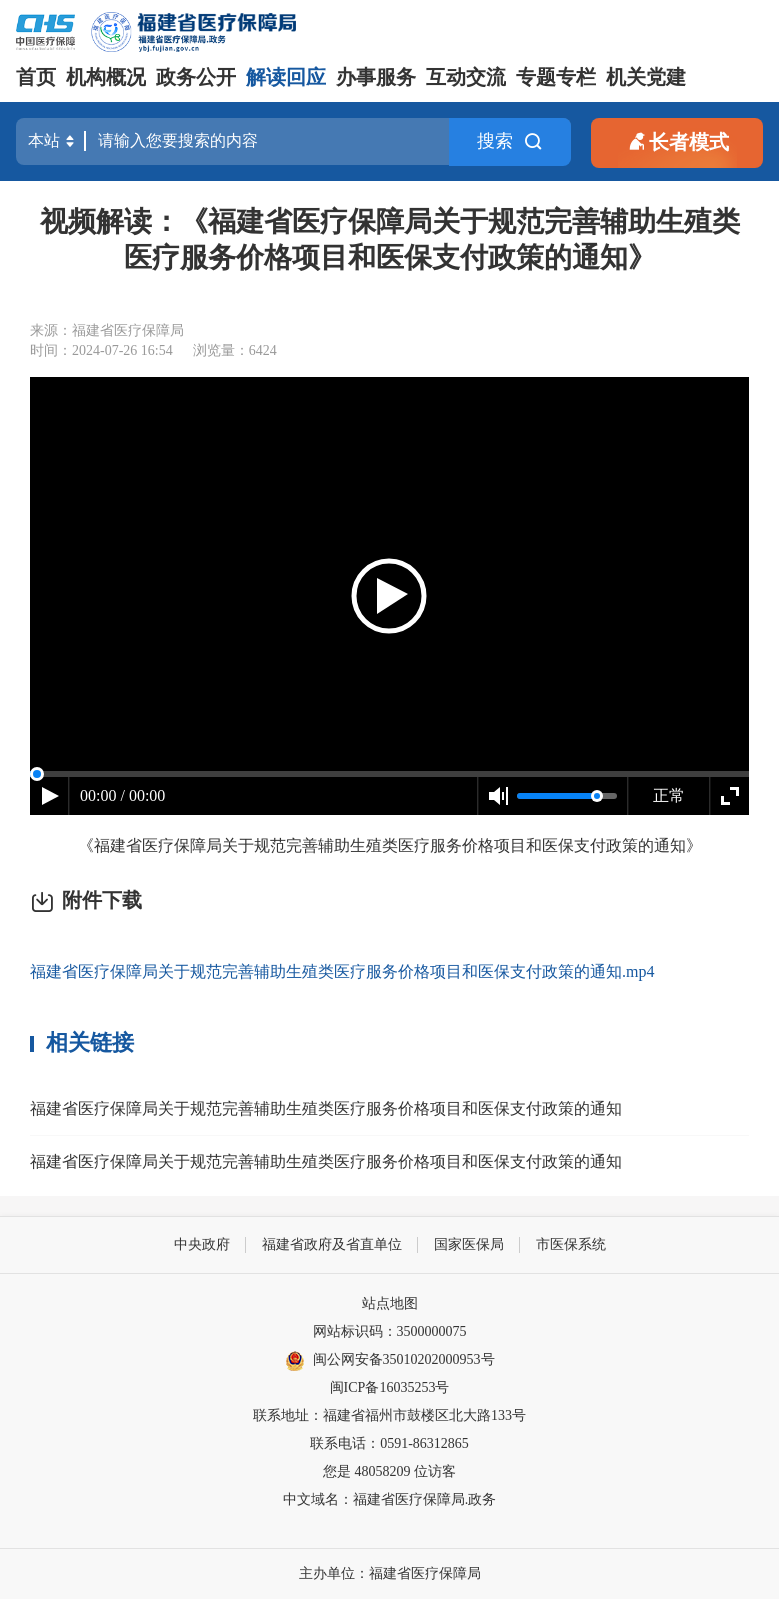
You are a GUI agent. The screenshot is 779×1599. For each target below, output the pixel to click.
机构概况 (106, 77)
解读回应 (286, 77)
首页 (36, 77)
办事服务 (376, 77)
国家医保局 (469, 1244)
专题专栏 (556, 77)
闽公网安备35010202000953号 (390, 1361)
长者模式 (677, 140)
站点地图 (390, 1303)
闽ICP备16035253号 (390, 1387)
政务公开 (196, 77)
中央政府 (202, 1244)
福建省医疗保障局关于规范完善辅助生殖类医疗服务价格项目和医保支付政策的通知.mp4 (342, 971)
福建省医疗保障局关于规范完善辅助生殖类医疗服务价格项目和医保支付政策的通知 (326, 1108)
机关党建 (646, 77)
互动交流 (466, 77)
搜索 (510, 141)
